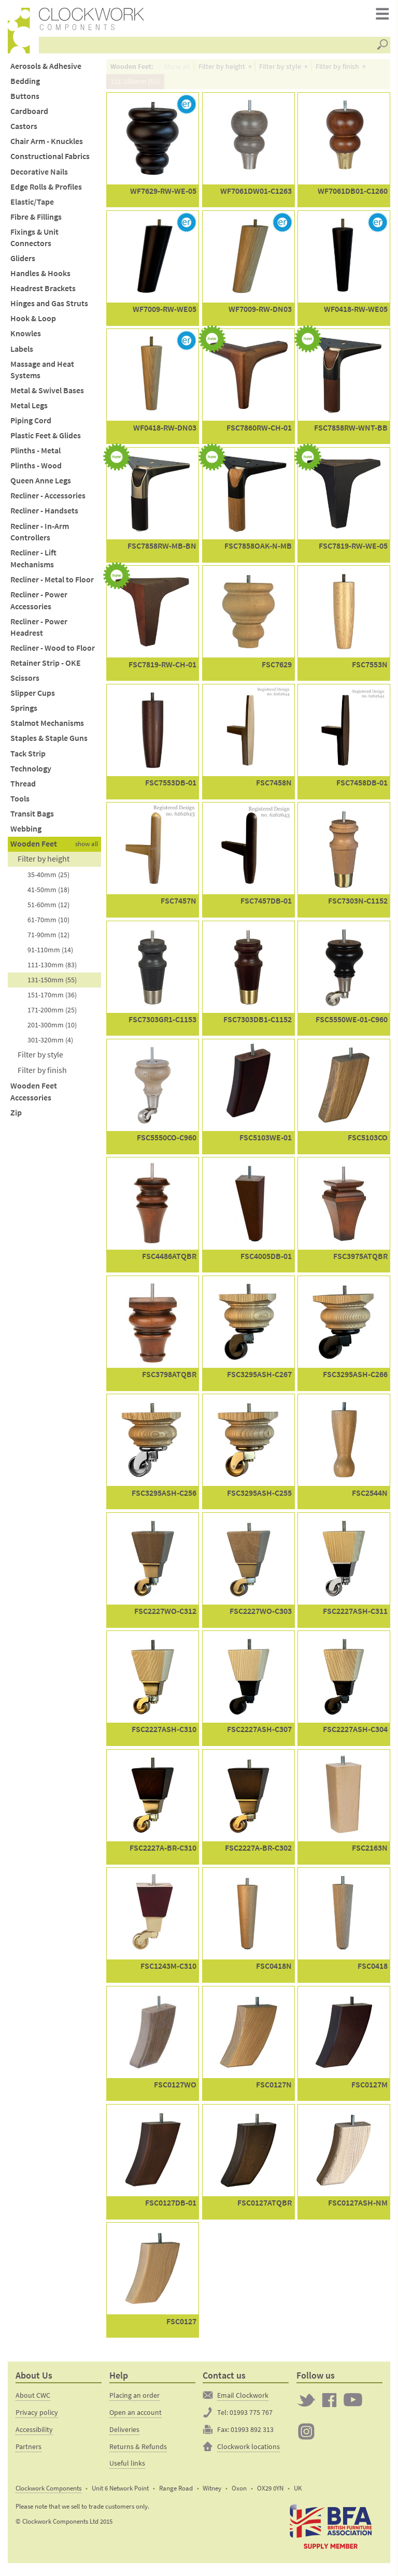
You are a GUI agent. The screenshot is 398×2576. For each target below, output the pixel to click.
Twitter (306, 2404)
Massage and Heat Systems (42, 374)
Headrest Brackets (43, 293)
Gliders (22, 262)
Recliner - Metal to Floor (52, 584)
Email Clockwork (242, 2400)
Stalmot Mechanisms (47, 728)
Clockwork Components (48, 2492)
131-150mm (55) (52, 984)
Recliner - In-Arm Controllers (39, 536)
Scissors (24, 682)
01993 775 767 (251, 2417)
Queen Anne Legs (40, 485)
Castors (23, 131)
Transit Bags (32, 818)
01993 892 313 (252, 2434)
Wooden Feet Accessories (33, 1096)
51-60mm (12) (48, 909)
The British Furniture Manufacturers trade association (331, 2530)
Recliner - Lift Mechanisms (33, 563)
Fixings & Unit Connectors (34, 242)
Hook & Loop (33, 323)
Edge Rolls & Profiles (46, 191)
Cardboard (29, 115)
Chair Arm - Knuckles (46, 146)
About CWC (33, 2400)
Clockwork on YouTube (353, 2404)
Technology (30, 773)
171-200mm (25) (52, 1014)
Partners (28, 2451)
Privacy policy (37, 2417)
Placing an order (134, 2400)
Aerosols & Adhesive (45, 70)
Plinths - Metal (35, 455)
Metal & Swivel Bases (47, 395)
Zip (16, 1117)
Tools (20, 803)
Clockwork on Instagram (306, 2436)
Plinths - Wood (36, 470)
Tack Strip (28, 758)
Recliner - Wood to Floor (52, 652)
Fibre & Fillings (36, 221)
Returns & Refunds (138, 2451)
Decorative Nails (39, 176)
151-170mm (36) (52, 999)
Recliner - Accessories (48, 500)
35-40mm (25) (48, 879)
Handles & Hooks (40, 278)
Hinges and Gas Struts (49, 308)
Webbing (25, 833)
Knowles (25, 338)
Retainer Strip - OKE (45, 667)
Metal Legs (29, 410)
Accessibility (34, 2434)
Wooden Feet (33, 848)
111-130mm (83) (52, 969)
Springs (23, 713)
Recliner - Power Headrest (38, 632)
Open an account (135, 2417)
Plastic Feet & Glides (45, 440)
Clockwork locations (248, 2451)
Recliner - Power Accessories (38, 605)
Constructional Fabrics (50, 161)
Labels (21, 353)
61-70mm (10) (48, 924)
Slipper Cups (32, 697)
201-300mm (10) (52, 1029)
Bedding (25, 85)
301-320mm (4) (50, 1044)
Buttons (24, 100)
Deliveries (124, 2434)
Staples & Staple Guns (49, 743)
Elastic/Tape (32, 206)
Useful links (127, 2468)
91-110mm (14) (50, 954)
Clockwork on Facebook (329, 2404)
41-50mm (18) (48, 894)
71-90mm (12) (48, 939)
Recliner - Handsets (44, 515)
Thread (23, 788)
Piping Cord (30, 425)
